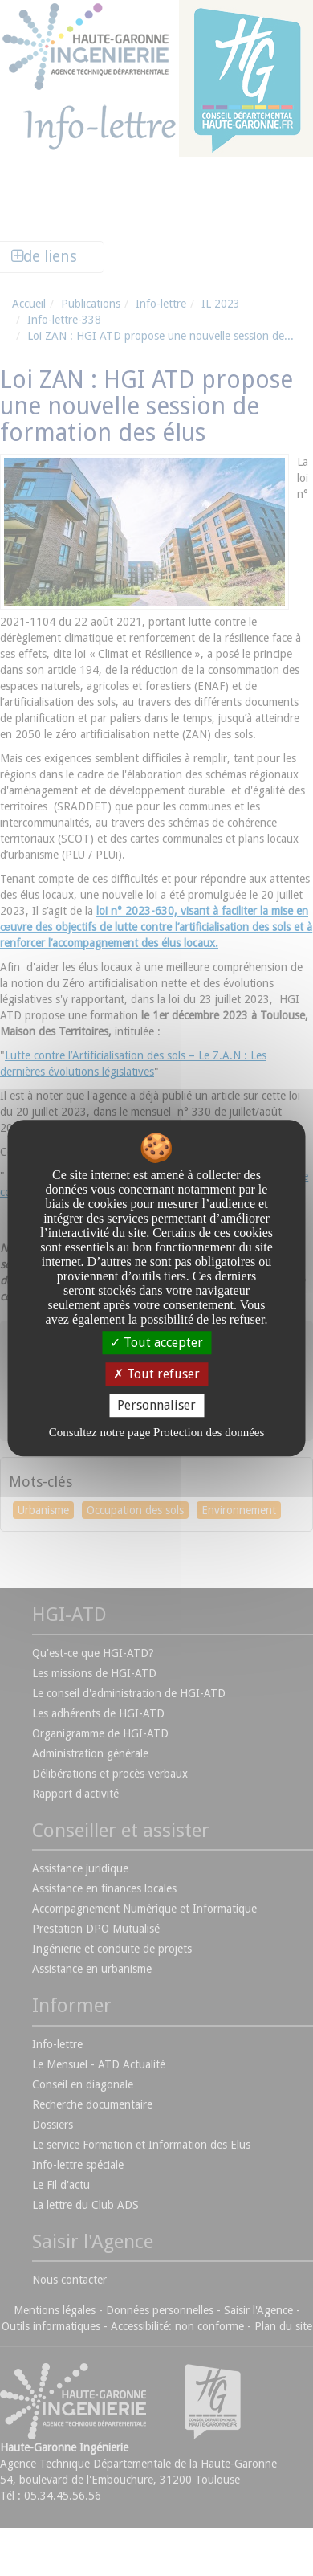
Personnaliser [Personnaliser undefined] (156, 1405)
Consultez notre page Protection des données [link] (157, 1432)
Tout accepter (156, 1342)
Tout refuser (156, 1374)
